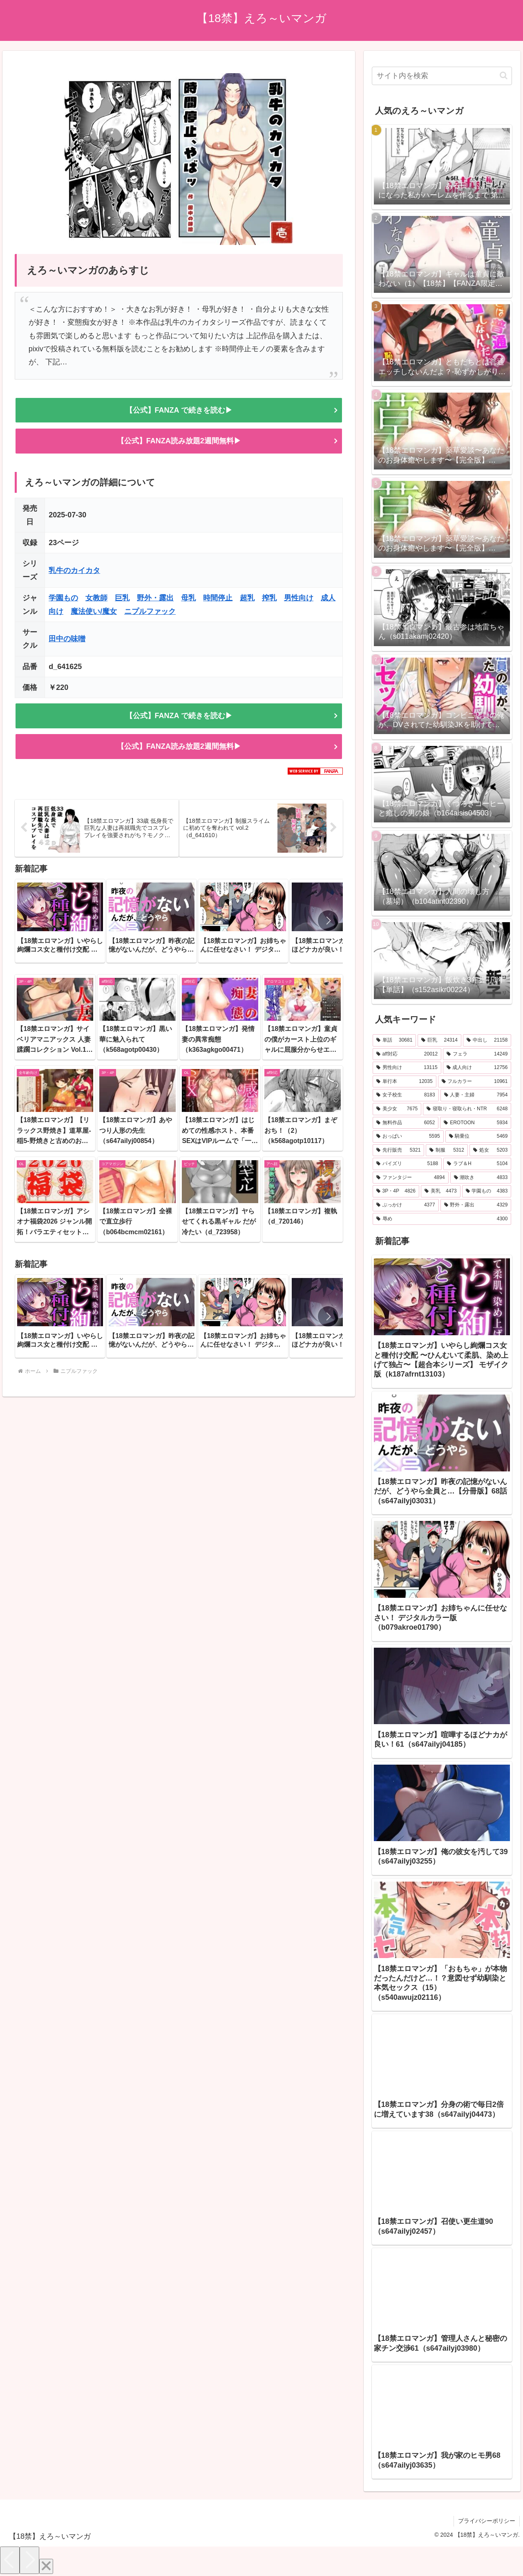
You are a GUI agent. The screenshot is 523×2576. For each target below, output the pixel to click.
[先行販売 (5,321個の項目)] (399, 1150)
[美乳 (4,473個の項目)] (440, 1191)
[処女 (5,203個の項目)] (490, 1150)
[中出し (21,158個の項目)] (487, 1040)
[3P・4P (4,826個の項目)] (396, 1191)
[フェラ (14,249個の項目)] (477, 1054)
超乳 (247, 598)
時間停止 (217, 598)
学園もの (63, 598)
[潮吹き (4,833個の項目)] (481, 1178)
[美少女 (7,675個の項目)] (397, 1109)
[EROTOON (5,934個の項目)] (475, 1123)
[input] (442, 76)
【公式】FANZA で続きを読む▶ (178, 410)
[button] (328, 920)
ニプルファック (150, 611)
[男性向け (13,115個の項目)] (407, 1068)
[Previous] (10, 2560)
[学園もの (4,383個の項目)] (487, 1191)
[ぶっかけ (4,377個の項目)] (406, 1205)
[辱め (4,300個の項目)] (442, 1219)
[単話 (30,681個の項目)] (394, 1040)
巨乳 (122, 598)
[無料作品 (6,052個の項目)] (406, 1123)
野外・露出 (155, 598)
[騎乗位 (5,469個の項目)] (478, 1136)
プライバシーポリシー (486, 2521)
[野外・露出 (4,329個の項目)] (476, 1205)
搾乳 (269, 598)
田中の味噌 (67, 639)
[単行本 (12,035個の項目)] (404, 1082)
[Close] (46, 2566)
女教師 (96, 598)
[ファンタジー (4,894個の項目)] (411, 1178)
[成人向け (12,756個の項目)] (477, 1068)
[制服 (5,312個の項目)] (447, 1150)
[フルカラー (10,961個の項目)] (475, 1082)
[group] (60, 920)
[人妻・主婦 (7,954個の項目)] (476, 1095)
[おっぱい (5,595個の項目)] (408, 1136)
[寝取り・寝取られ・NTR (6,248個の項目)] (467, 1109)
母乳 (188, 598)
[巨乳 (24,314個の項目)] (439, 1040)
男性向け (298, 598)
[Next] (29, 2560)
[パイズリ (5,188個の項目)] (407, 1164)
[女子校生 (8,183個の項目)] (406, 1095)
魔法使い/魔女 (94, 611)
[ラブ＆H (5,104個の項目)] (477, 1164)
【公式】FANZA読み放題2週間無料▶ (179, 441)
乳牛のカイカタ (74, 570)
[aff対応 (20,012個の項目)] (407, 1054)
